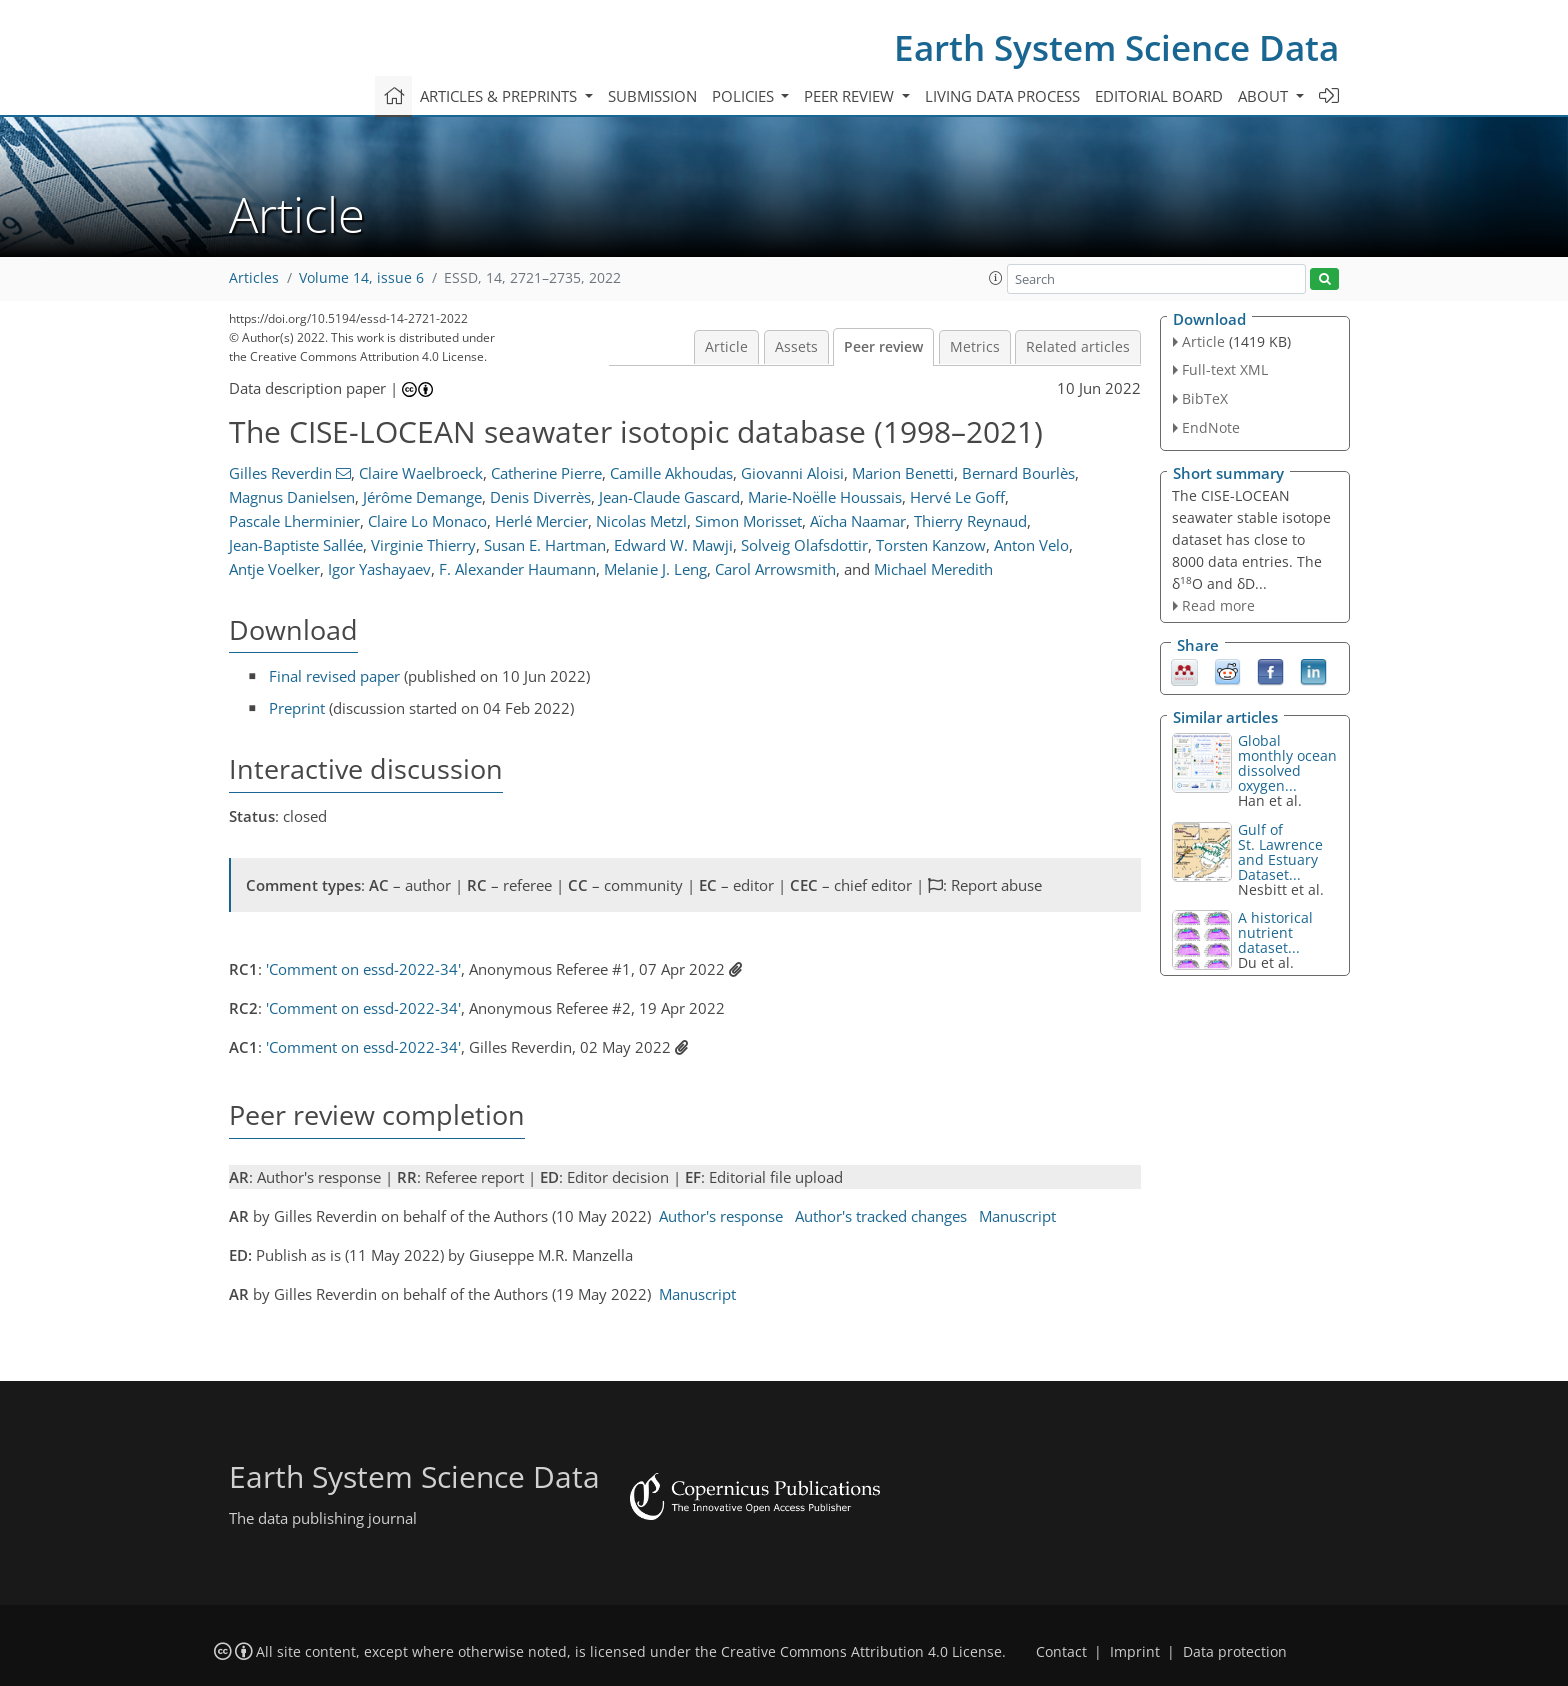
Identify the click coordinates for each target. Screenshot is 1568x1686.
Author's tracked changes (881, 1216)
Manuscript (1017, 1216)
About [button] (1265, 96)
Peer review (883, 347)
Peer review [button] (851, 96)
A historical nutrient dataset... (1275, 932)
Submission (652, 96)
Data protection (1235, 1652)
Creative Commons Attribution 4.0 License (861, 1652)
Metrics (975, 347)
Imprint (1135, 1652)
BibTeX (1205, 398)
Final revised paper (334, 676)
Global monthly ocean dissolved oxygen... (1287, 763)
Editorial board (1159, 96)
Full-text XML (1225, 369)
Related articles (1078, 347)
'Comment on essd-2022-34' (363, 969)
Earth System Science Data (1116, 47)
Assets (796, 347)
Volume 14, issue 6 (361, 278)
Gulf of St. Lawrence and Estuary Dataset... (1280, 852)
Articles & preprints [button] (500, 96)
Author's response (721, 1216)
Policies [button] (745, 96)
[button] (996, 278)
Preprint (297, 708)
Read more (1218, 605)
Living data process (1002, 96)
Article (726, 347)
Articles (254, 278)
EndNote (1211, 427)
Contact (1061, 1652)
